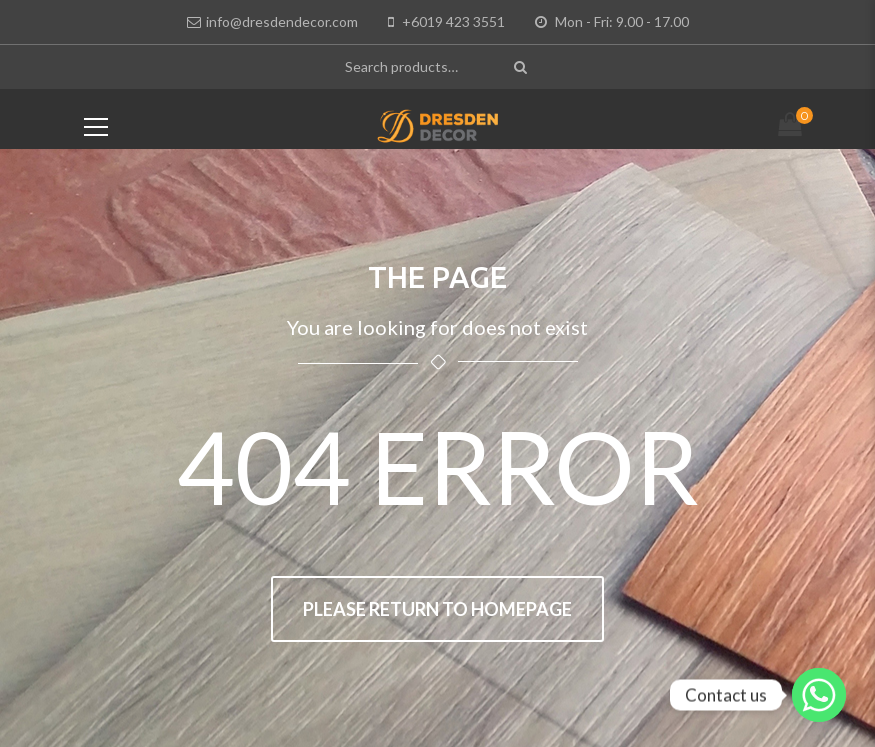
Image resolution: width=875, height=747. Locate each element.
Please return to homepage (437, 609)
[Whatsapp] (819, 695)
